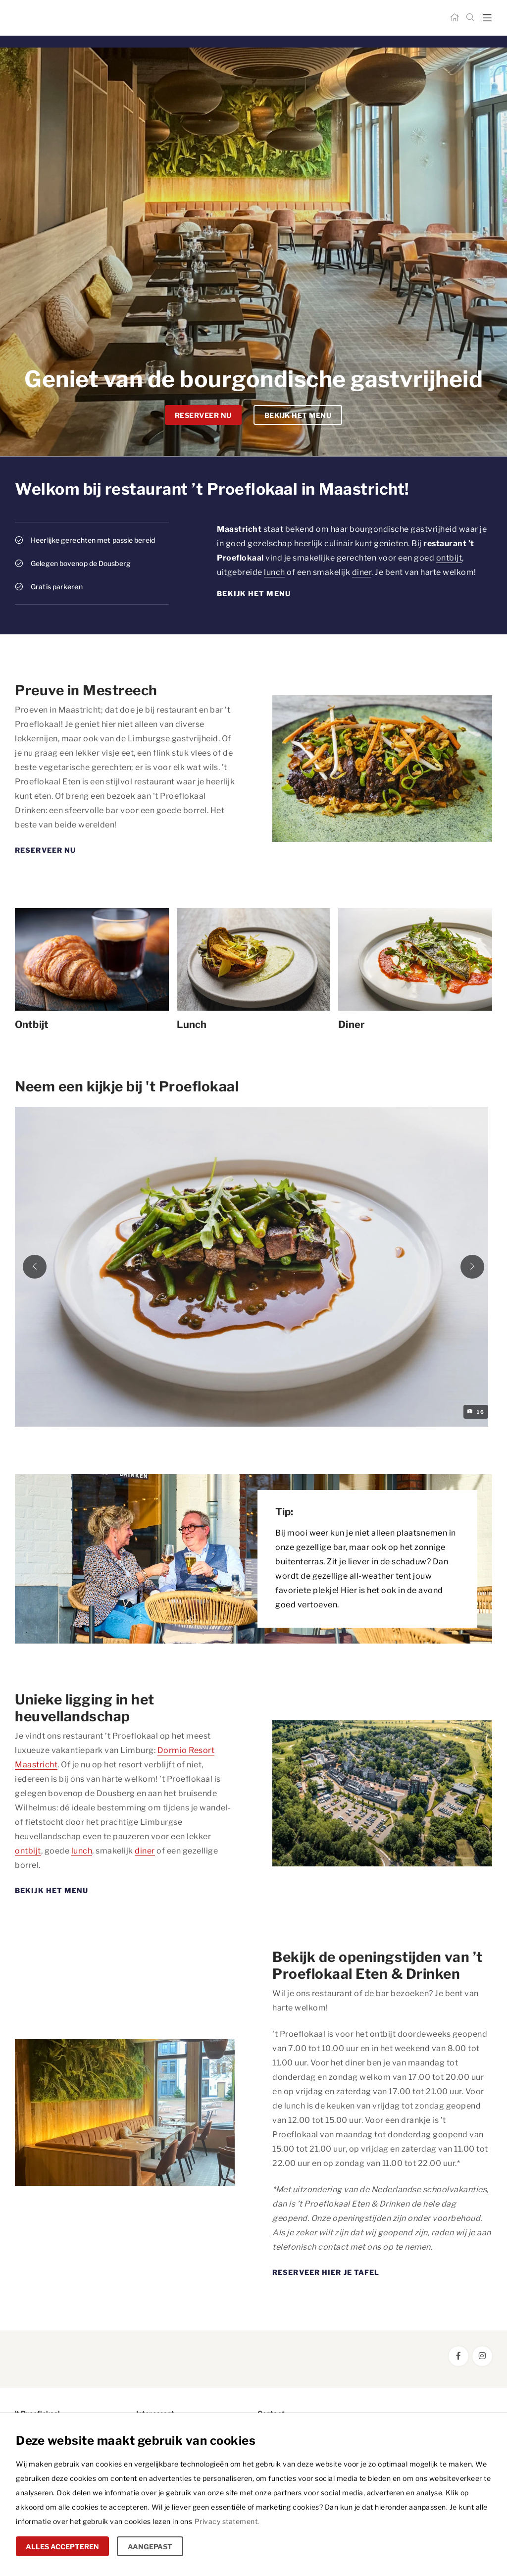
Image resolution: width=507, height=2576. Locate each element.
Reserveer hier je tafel (325, 2274)
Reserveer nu (203, 415)
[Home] (454, 17)
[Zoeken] (470, 17)
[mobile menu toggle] (487, 18)
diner (362, 572)
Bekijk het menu (298, 415)
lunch (274, 572)
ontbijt (449, 558)
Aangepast (150, 2546)
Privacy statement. (227, 2521)
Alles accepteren (62, 2546)
